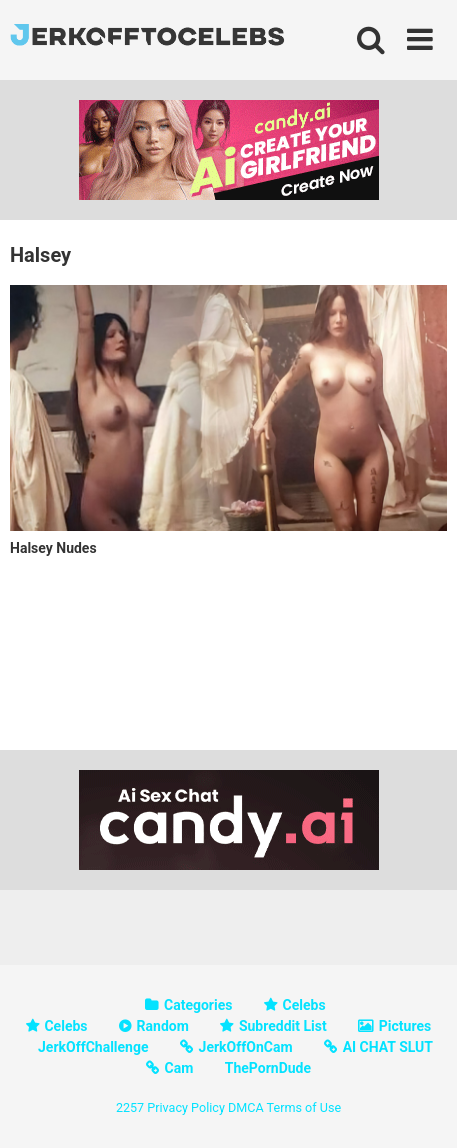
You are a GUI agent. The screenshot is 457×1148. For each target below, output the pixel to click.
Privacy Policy (186, 1107)
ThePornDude (268, 1068)
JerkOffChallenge (93, 1047)
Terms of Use (304, 1107)
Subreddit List (283, 1026)
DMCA (246, 1107)
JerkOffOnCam (246, 1047)
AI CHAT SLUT (388, 1047)
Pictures (405, 1026)
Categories (198, 1005)
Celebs (304, 1005)
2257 (130, 1107)
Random (163, 1026)
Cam (179, 1068)
